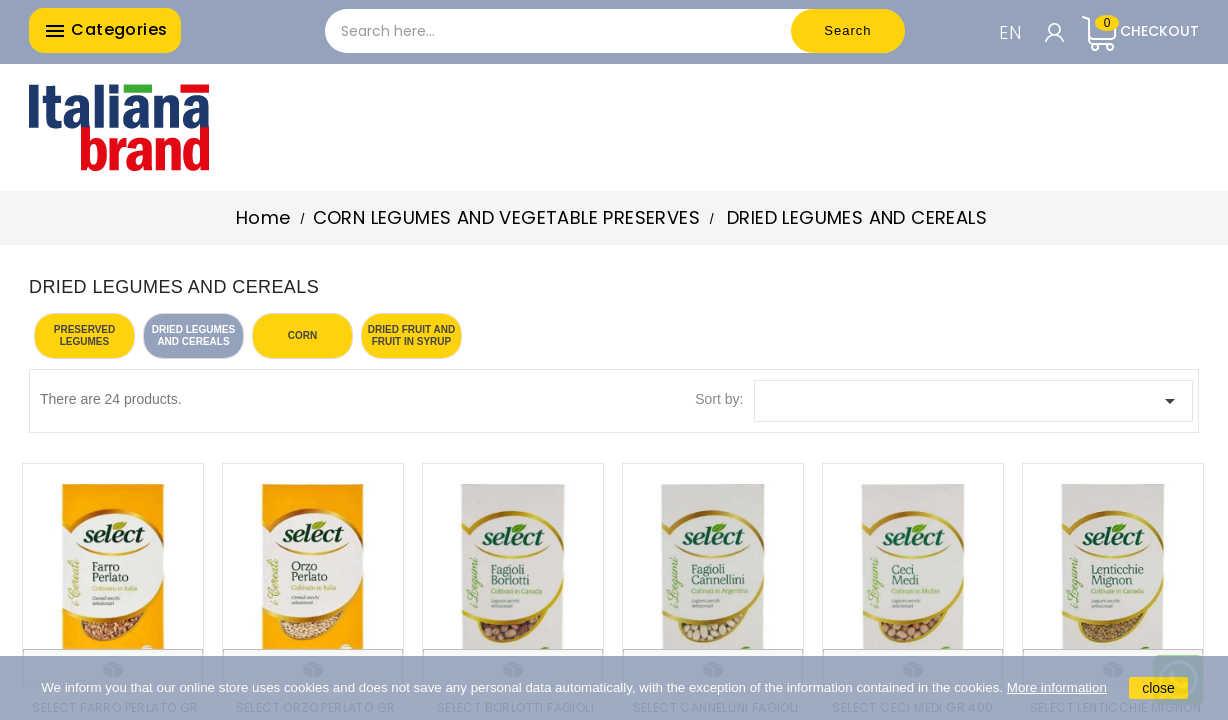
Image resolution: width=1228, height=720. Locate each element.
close (1158, 688)
